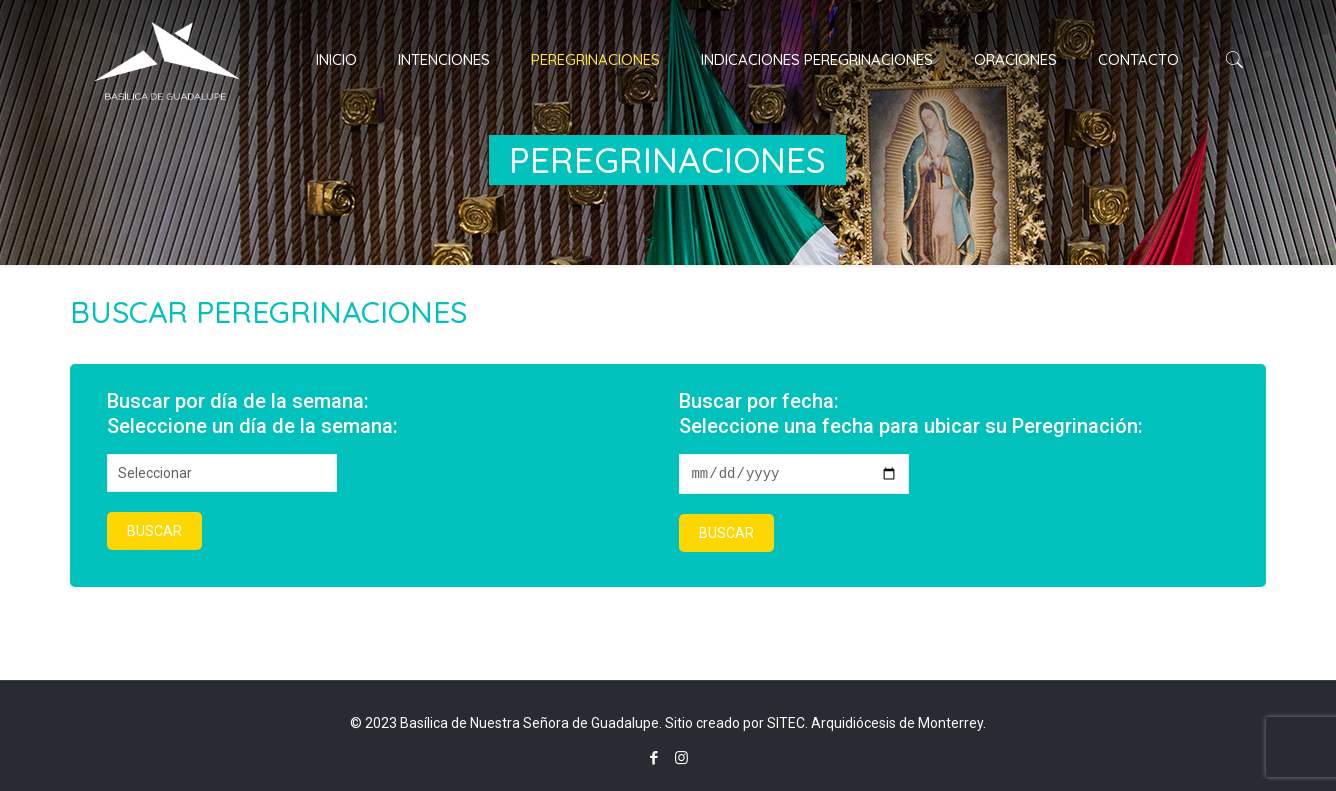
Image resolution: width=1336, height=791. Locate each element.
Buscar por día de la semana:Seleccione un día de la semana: (252, 413)
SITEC (786, 723)
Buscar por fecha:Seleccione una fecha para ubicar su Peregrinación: (911, 413)
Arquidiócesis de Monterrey (897, 723)
